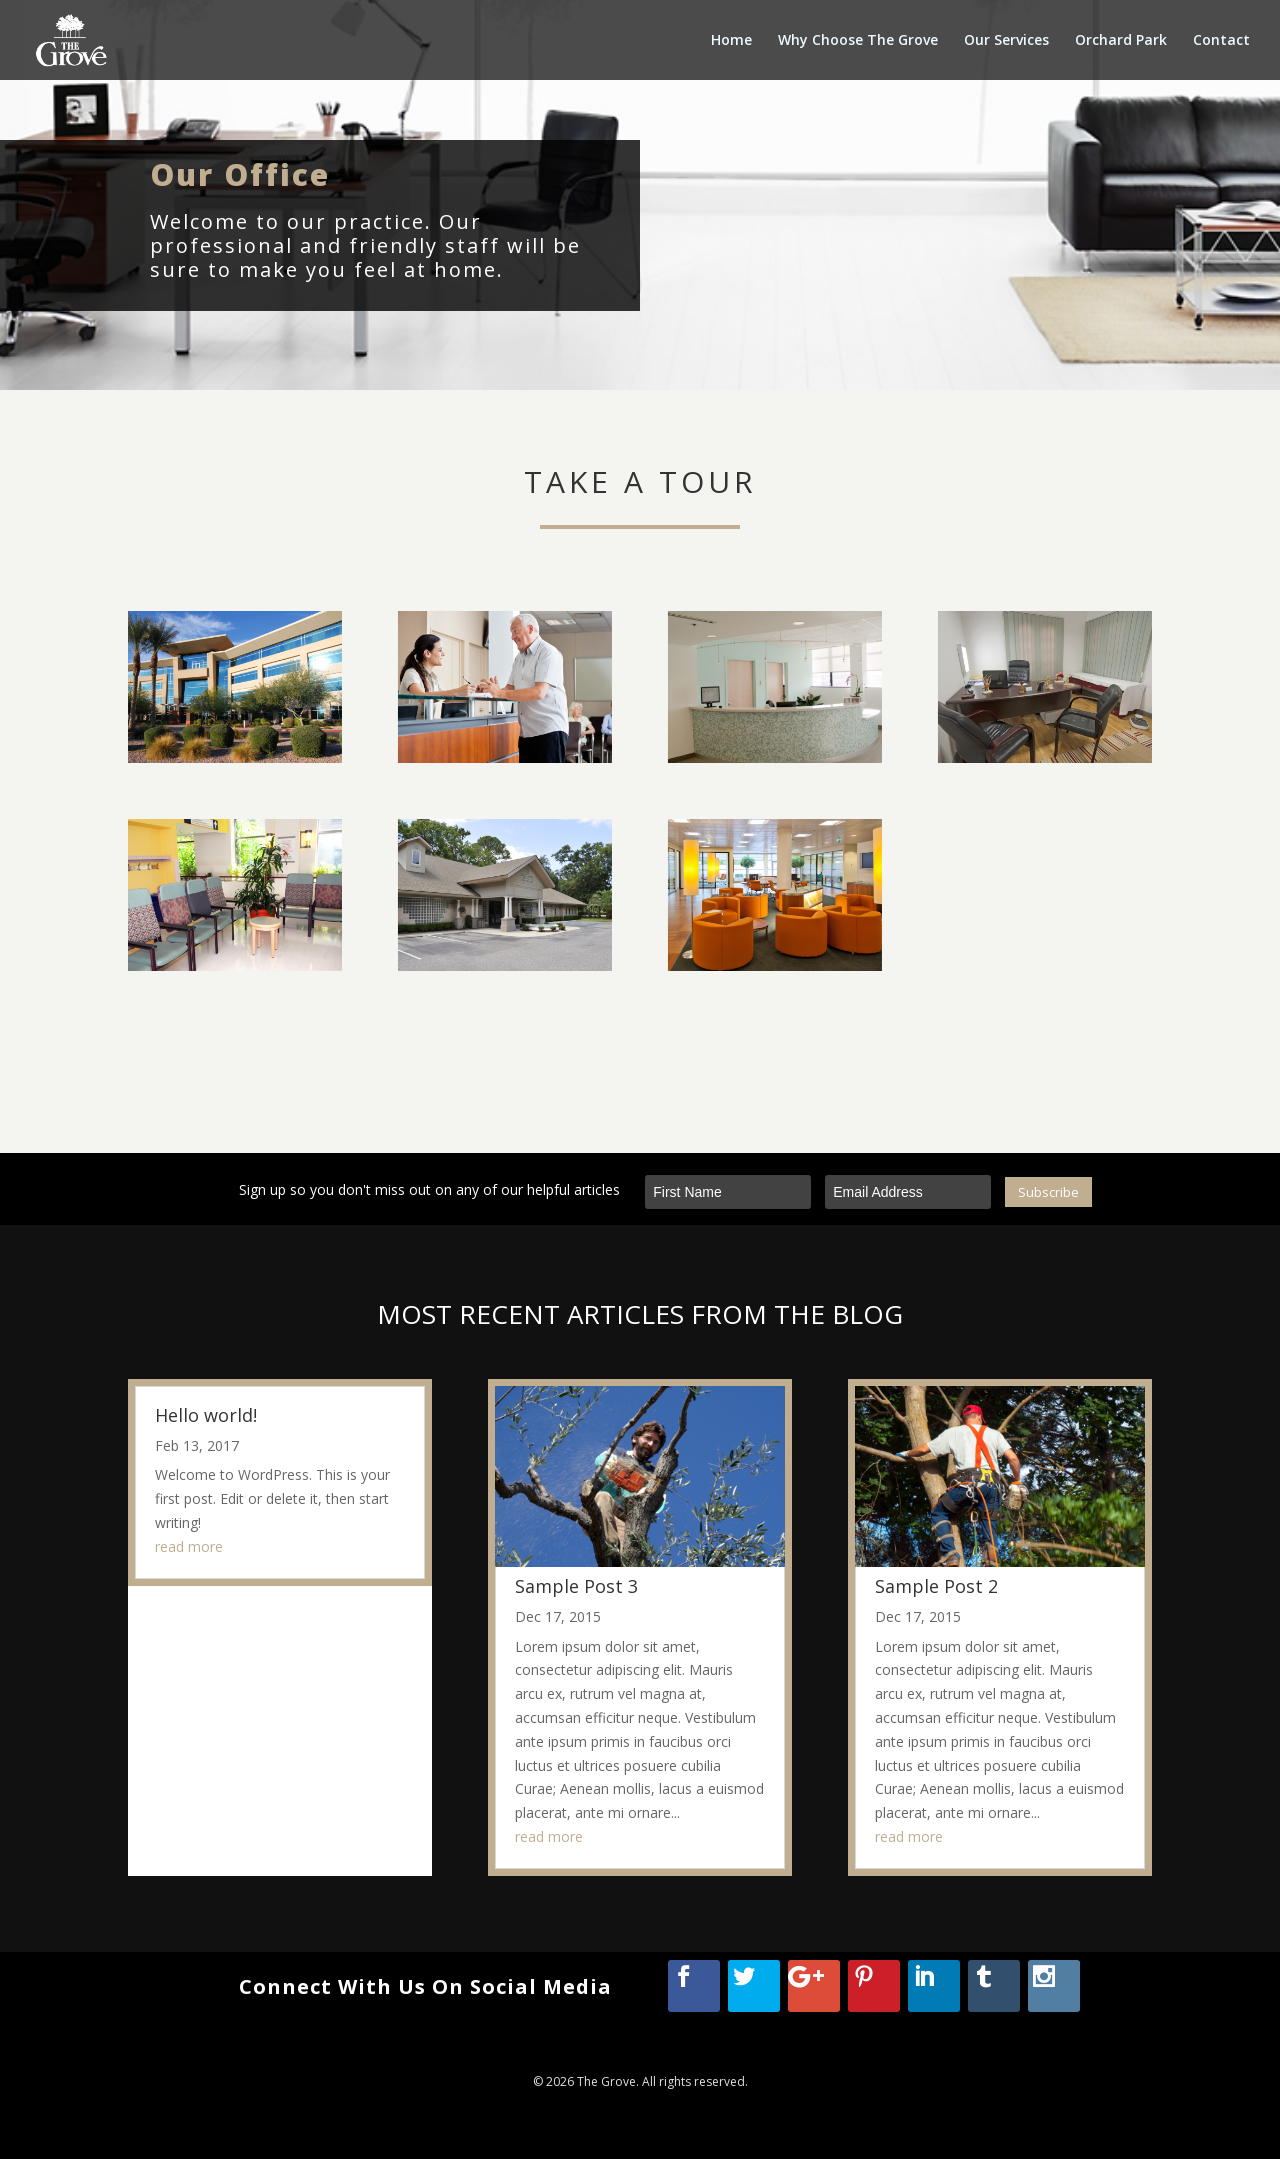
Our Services (1006, 41)
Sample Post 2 (936, 1585)
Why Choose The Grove (858, 41)
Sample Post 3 (576, 1585)
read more (189, 1546)
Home (731, 41)
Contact (1221, 41)
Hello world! (206, 1414)
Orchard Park (1121, 41)
